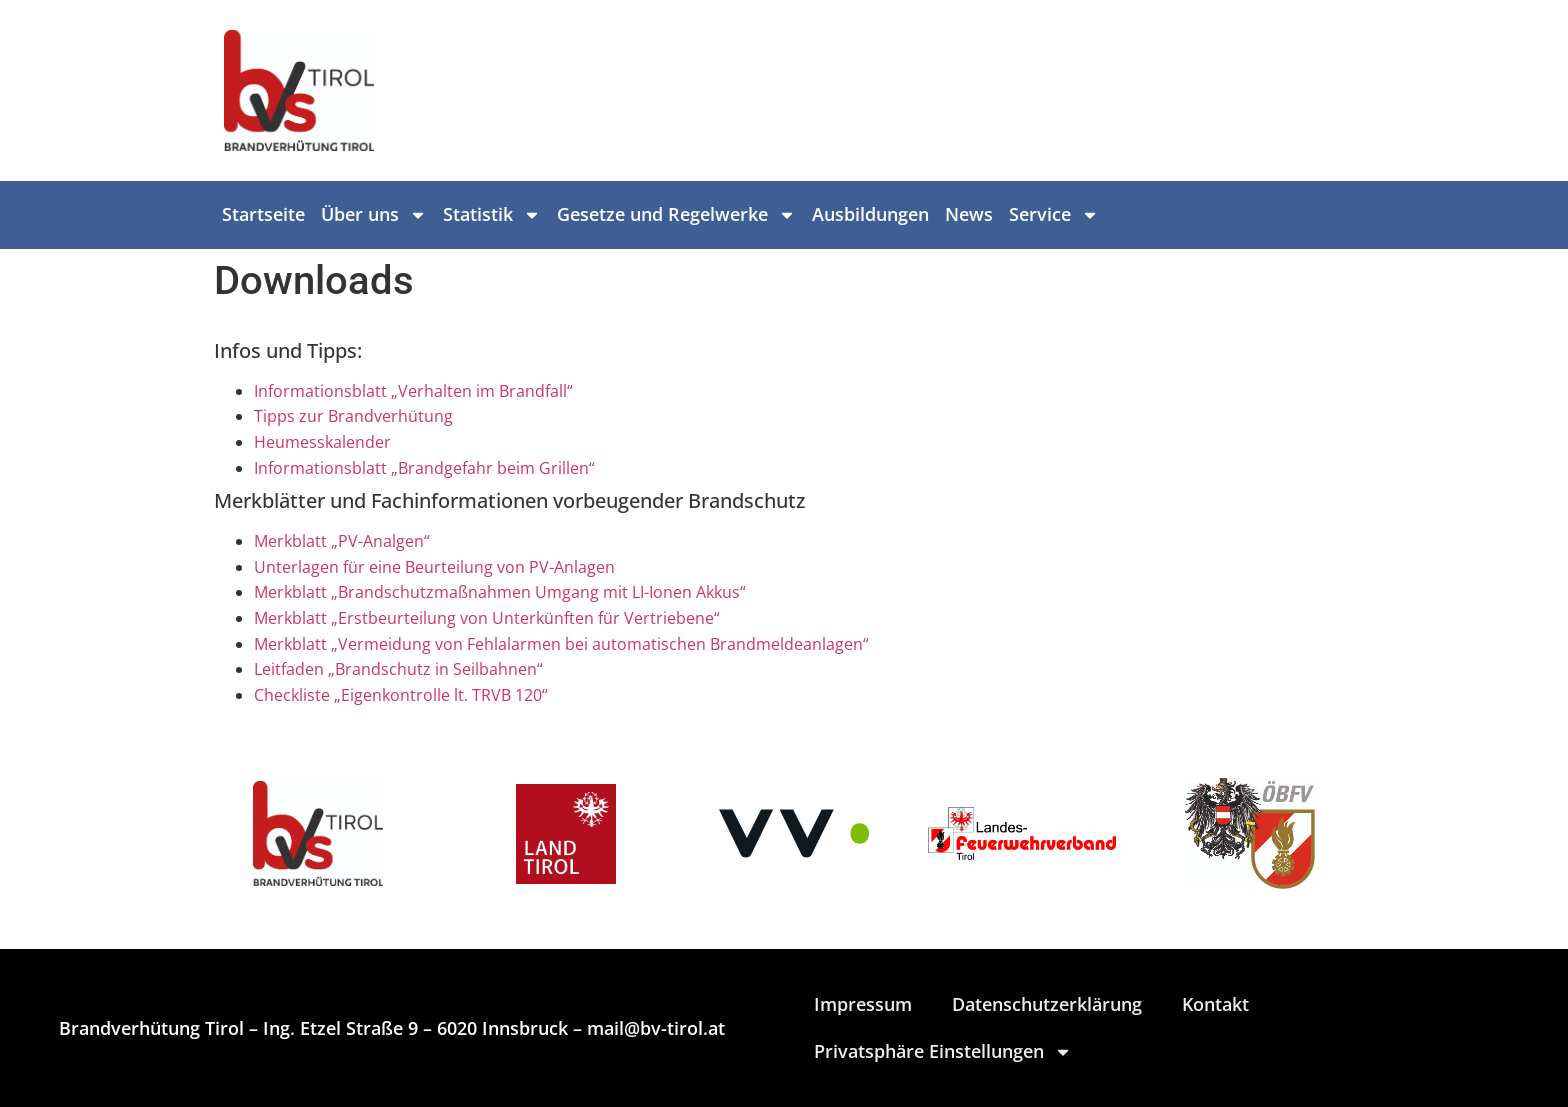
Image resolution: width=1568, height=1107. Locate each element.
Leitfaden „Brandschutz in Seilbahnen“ (398, 669)
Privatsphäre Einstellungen (943, 1052)
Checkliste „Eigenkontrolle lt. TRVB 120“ (401, 695)
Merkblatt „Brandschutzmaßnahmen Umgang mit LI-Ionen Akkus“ (500, 592)
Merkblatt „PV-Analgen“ (342, 541)
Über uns (374, 215)
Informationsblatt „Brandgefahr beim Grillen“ (424, 468)
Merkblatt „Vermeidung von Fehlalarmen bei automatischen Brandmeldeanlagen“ (561, 644)
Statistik (492, 215)
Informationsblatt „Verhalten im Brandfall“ (413, 391)
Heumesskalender (322, 442)
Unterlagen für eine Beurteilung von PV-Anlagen (434, 567)
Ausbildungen (870, 214)
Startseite (263, 214)
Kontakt (1215, 1004)
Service (1054, 215)
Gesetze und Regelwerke (676, 215)
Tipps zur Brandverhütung (353, 416)
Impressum (863, 1004)
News (969, 214)
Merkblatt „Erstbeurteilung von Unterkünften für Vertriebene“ (487, 618)
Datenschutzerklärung (1047, 1004)
